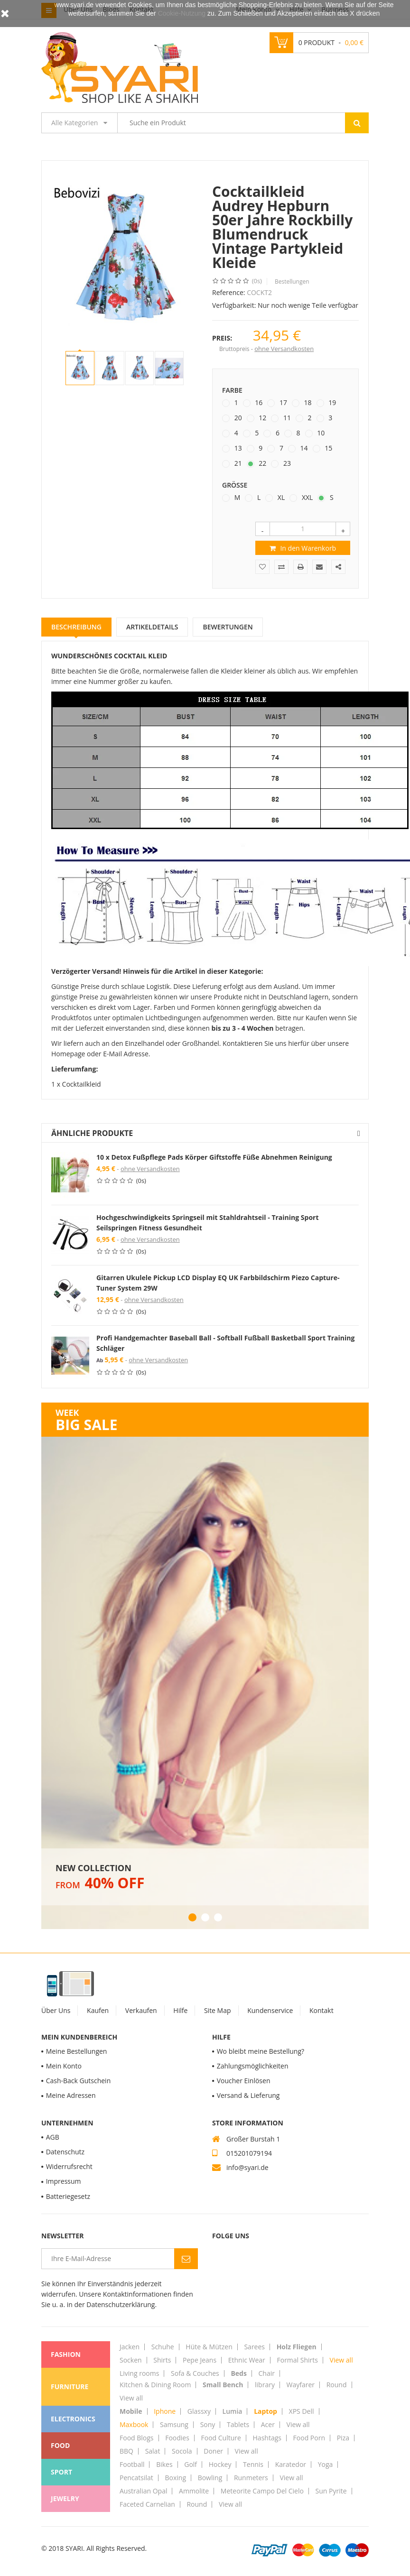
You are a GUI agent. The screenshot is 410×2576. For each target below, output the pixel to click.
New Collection (93, 1868)
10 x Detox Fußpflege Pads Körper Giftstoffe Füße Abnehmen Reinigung (214, 1157)
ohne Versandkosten (284, 348)
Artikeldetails (152, 626)
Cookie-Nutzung (181, 13)
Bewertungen (227, 626)
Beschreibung (76, 626)
